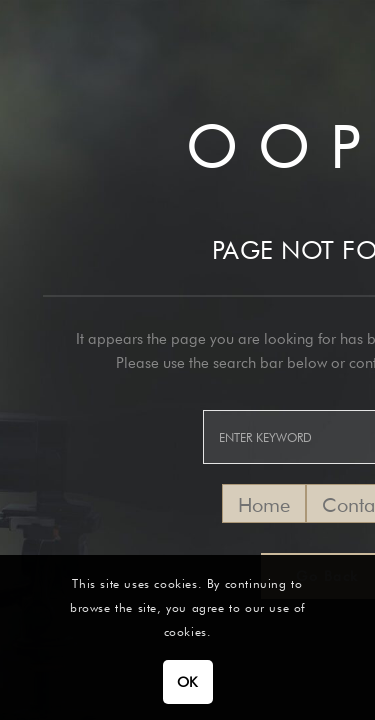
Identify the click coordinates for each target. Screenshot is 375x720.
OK (187, 682)
